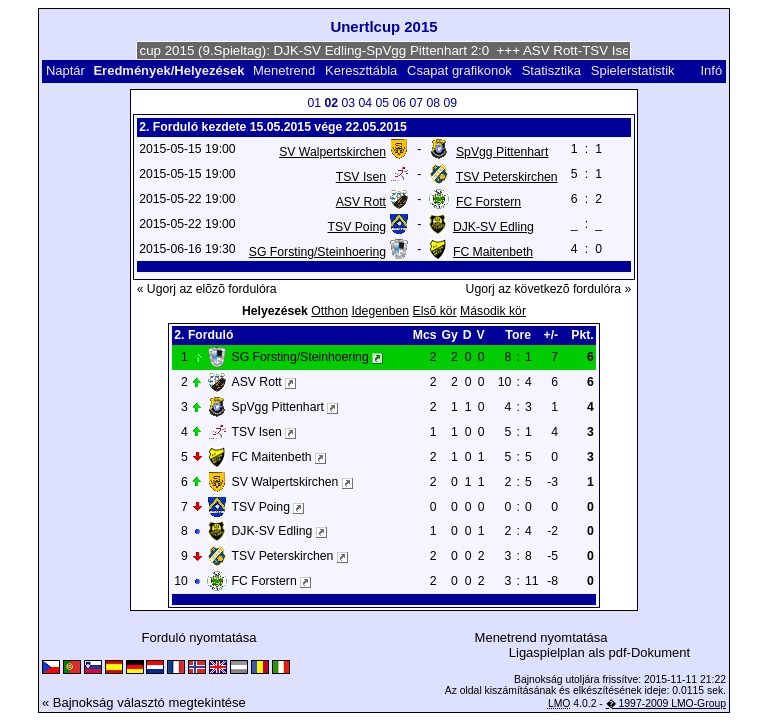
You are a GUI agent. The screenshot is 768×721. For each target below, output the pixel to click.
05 (382, 103)
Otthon (329, 311)
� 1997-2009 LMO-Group (666, 703)
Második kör (493, 311)
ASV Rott (361, 202)
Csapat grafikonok (459, 70)
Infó (711, 70)
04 (365, 103)
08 (433, 103)
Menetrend (284, 70)
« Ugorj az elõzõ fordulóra (207, 289)
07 (416, 103)
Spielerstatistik (634, 70)
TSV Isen (361, 177)
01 (314, 103)
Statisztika (551, 70)
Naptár (65, 70)
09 (450, 103)
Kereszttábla (361, 70)
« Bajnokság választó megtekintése (144, 702)
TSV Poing (357, 227)
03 (348, 103)
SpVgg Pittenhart (502, 152)
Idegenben (380, 311)
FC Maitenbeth (493, 252)
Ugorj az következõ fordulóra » (549, 289)
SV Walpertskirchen (332, 152)
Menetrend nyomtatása (541, 637)
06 (399, 103)
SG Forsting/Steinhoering (317, 252)
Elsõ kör (435, 311)
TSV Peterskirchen (507, 177)
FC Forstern (488, 202)
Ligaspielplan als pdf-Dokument (599, 652)
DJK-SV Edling (493, 227)
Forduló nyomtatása (199, 637)
